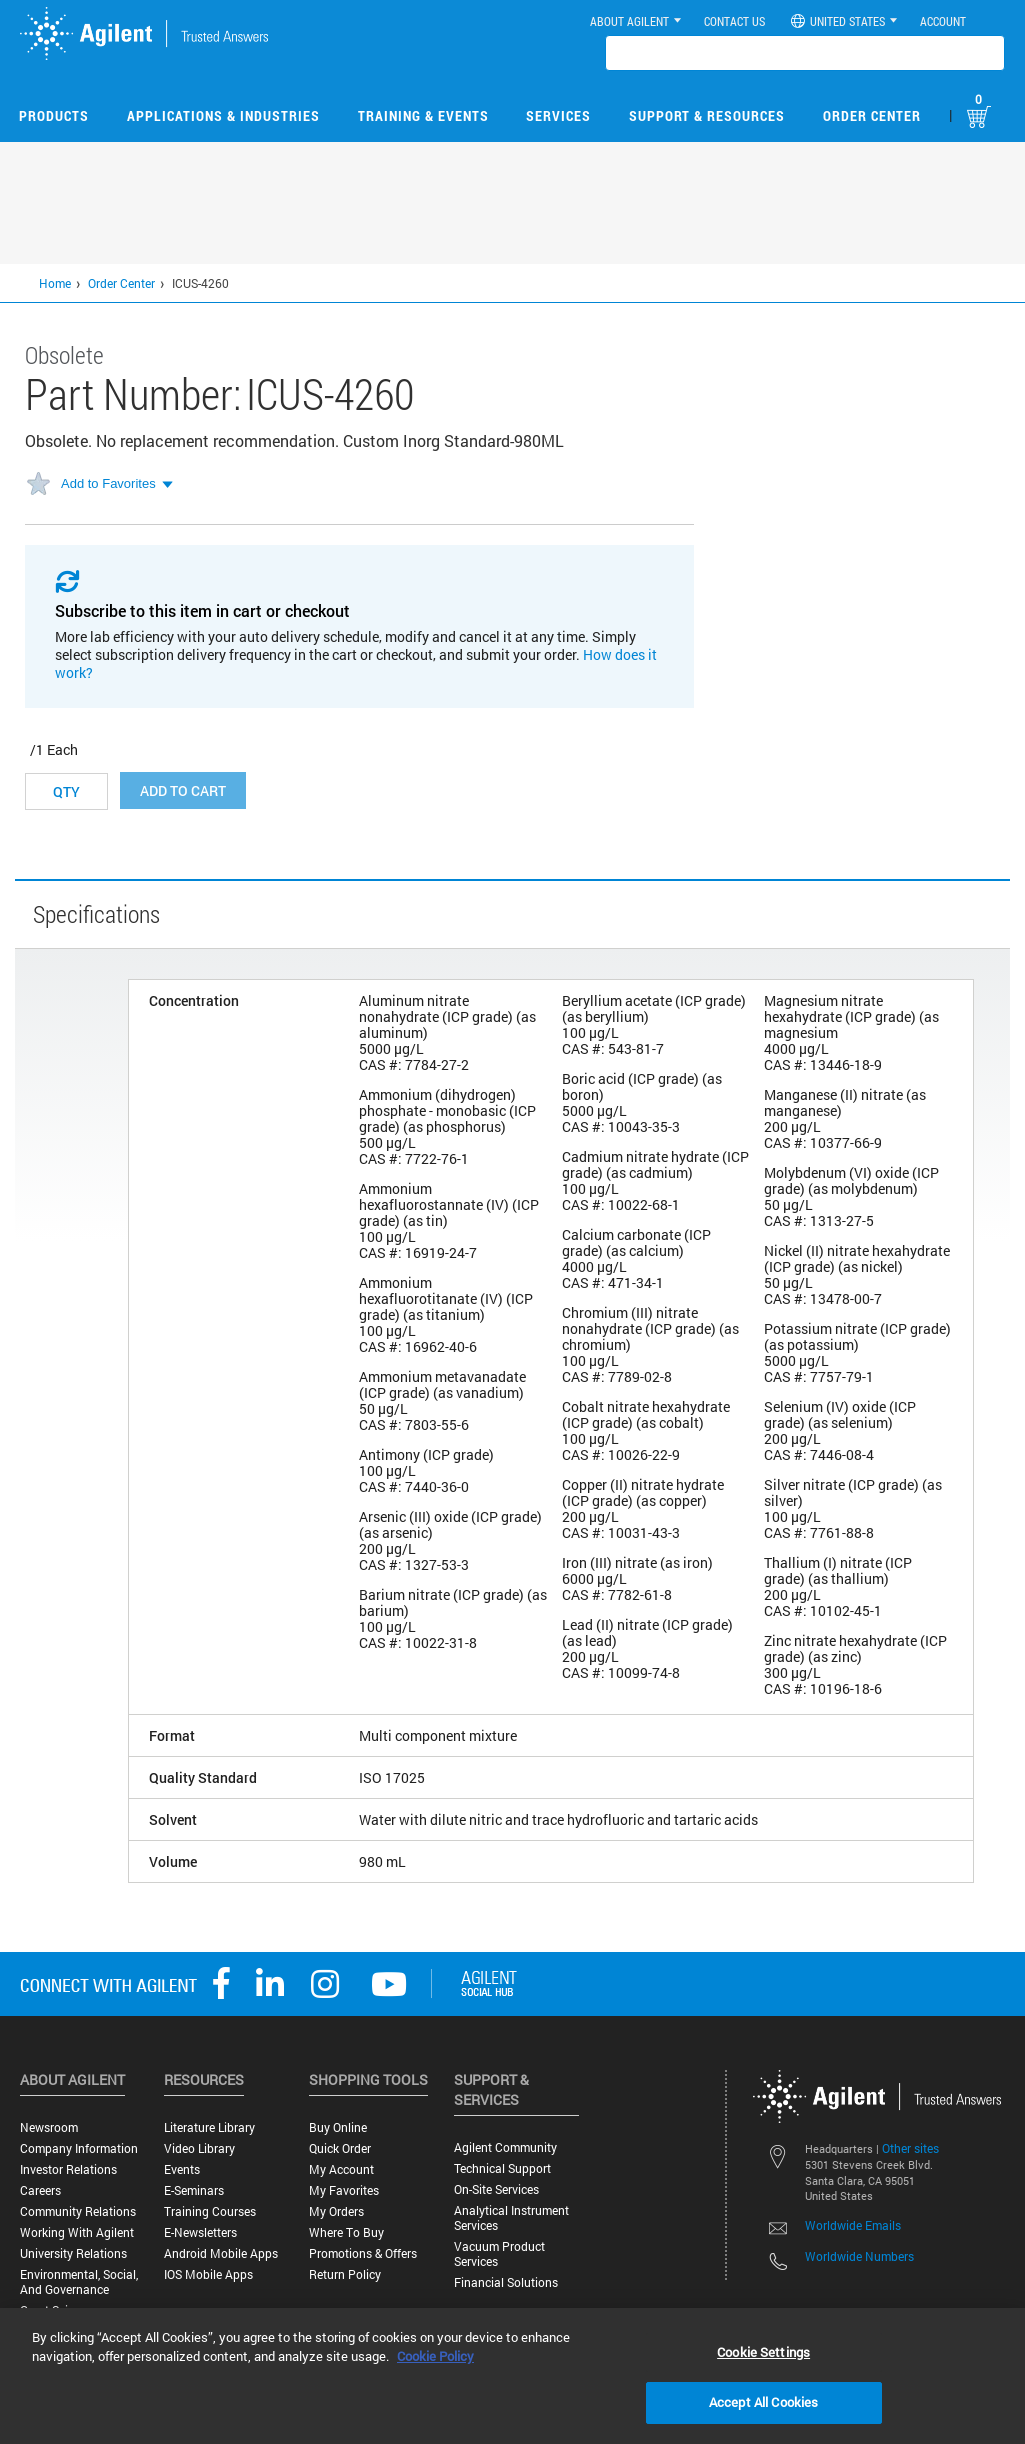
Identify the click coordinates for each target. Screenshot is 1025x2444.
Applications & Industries (223, 115)
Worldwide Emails (853, 2225)
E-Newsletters (200, 2232)
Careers (40, 2190)
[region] (512, 2376)
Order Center (872, 115)
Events (182, 2169)
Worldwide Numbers (859, 2256)
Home (55, 283)
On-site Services (496, 2189)
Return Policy (345, 2274)
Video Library (199, 2148)
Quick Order (340, 2148)
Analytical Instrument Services (511, 2218)
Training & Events (423, 115)
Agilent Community (505, 2147)
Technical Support (502, 2168)
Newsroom (49, 2127)
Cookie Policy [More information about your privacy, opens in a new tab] (435, 2356)
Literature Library (209, 2127)
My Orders (336, 2211)
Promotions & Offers (363, 2253)
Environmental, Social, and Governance (79, 2282)
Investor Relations (68, 2169)
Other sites (910, 2148)
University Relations (73, 2253)
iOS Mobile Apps (208, 2274)
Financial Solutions (506, 2282)
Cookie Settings (763, 2352)
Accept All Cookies (763, 2402)
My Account (341, 2169)
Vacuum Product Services (499, 2254)
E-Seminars (194, 2190)
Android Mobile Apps (221, 2253)
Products (54, 115)
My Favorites (344, 2190)
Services (558, 115)
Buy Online (338, 2127)
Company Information (79, 2148)
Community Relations (78, 2211)
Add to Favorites (108, 483)
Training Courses (210, 2211)
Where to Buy (346, 2232)
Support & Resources (707, 115)
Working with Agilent (77, 2232)
